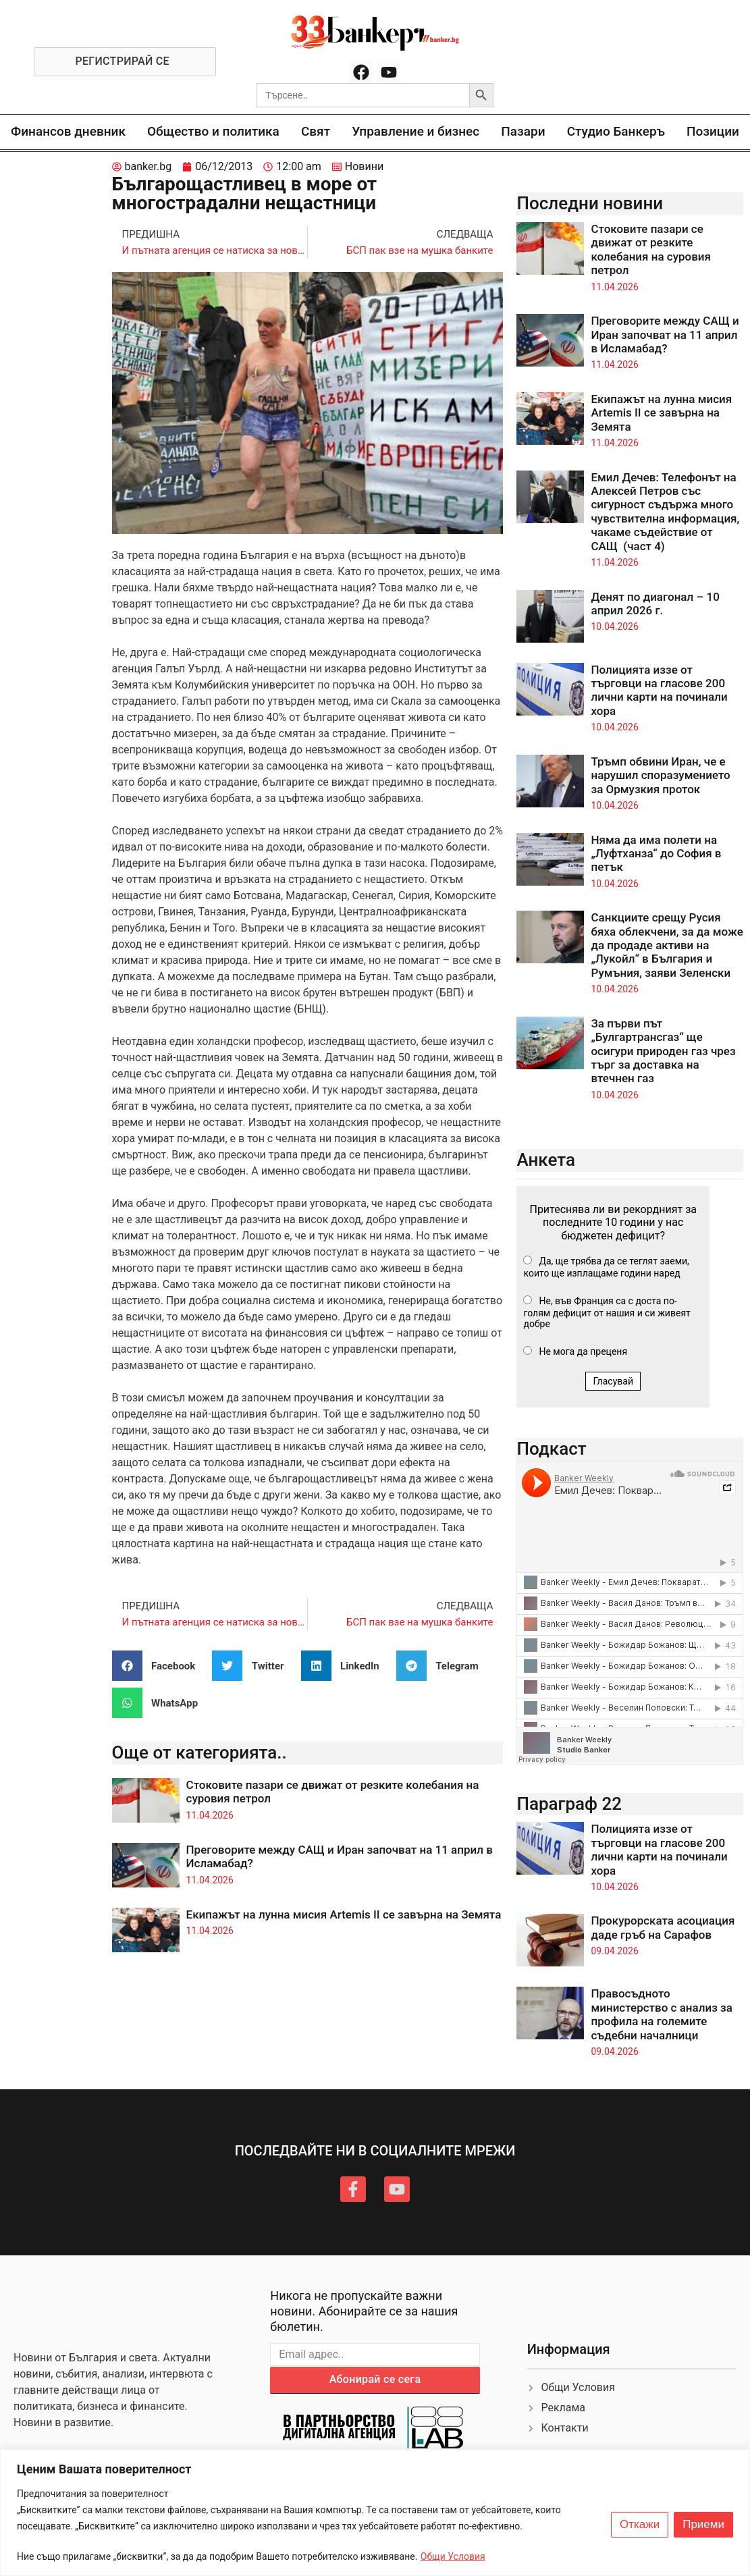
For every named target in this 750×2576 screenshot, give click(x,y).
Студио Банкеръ (616, 131)
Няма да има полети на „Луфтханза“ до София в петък (656, 853)
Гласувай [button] (613, 1381)
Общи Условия (453, 2556)
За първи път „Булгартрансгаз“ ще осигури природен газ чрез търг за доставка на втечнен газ (663, 1051)
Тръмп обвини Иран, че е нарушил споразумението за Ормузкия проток (660, 775)
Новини (364, 166)
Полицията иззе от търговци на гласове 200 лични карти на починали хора (659, 690)
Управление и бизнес (415, 131)
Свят (315, 131)
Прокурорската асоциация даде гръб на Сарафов (662, 1927)
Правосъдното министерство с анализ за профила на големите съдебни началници (661, 2014)
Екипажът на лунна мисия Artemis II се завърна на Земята (344, 1914)
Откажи (640, 2524)
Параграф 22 (569, 1804)
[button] (159, 1666)
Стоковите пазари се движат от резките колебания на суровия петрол (651, 249)
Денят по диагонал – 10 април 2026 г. (655, 603)
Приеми (703, 2524)
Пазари (523, 131)
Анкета (545, 1160)
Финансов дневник (68, 131)
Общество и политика (213, 131)
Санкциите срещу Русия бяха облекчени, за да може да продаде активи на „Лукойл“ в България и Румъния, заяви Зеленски (667, 945)
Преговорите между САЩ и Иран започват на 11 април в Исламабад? (665, 334)
